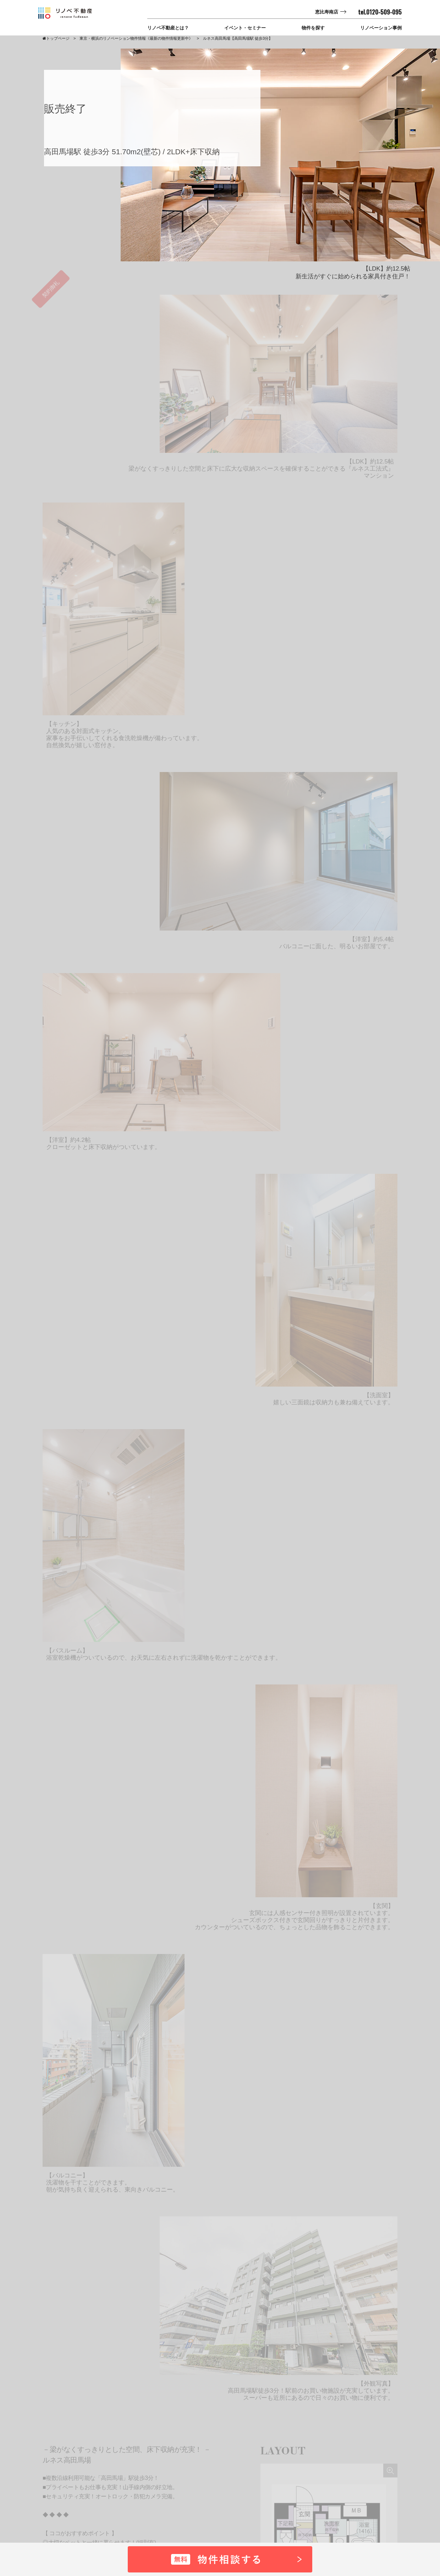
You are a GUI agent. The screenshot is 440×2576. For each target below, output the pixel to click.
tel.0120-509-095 (380, 12)
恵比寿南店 (326, 12)
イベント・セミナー (245, 27)
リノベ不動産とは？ (168, 27)
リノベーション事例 (381, 27)
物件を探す (313, 27)
